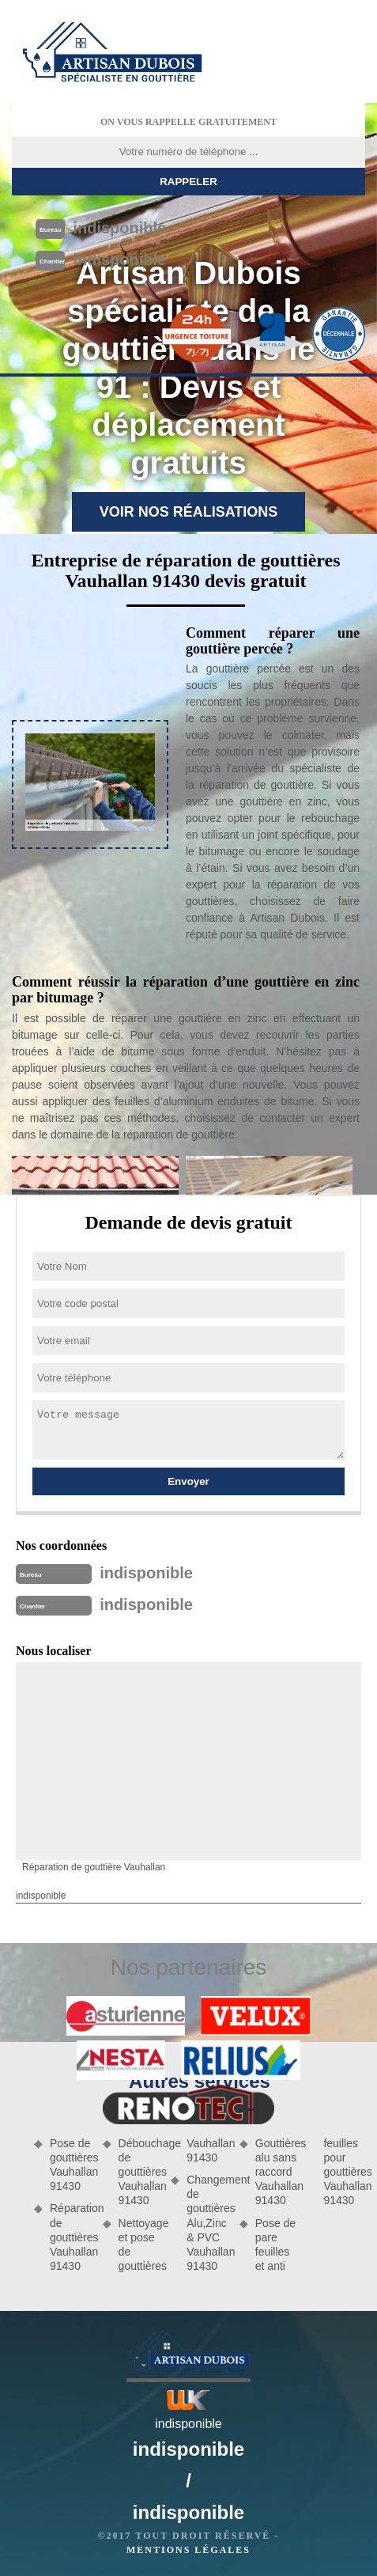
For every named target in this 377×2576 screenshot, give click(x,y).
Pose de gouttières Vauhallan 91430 (71, 2165)
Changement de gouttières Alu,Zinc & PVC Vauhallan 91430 (207, 2222)
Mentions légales (188, 2549)
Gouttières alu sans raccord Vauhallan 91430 (276, 2172)
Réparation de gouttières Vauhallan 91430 (71, 2237)
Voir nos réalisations (189, 512)
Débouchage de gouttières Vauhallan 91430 (139, 2172)
